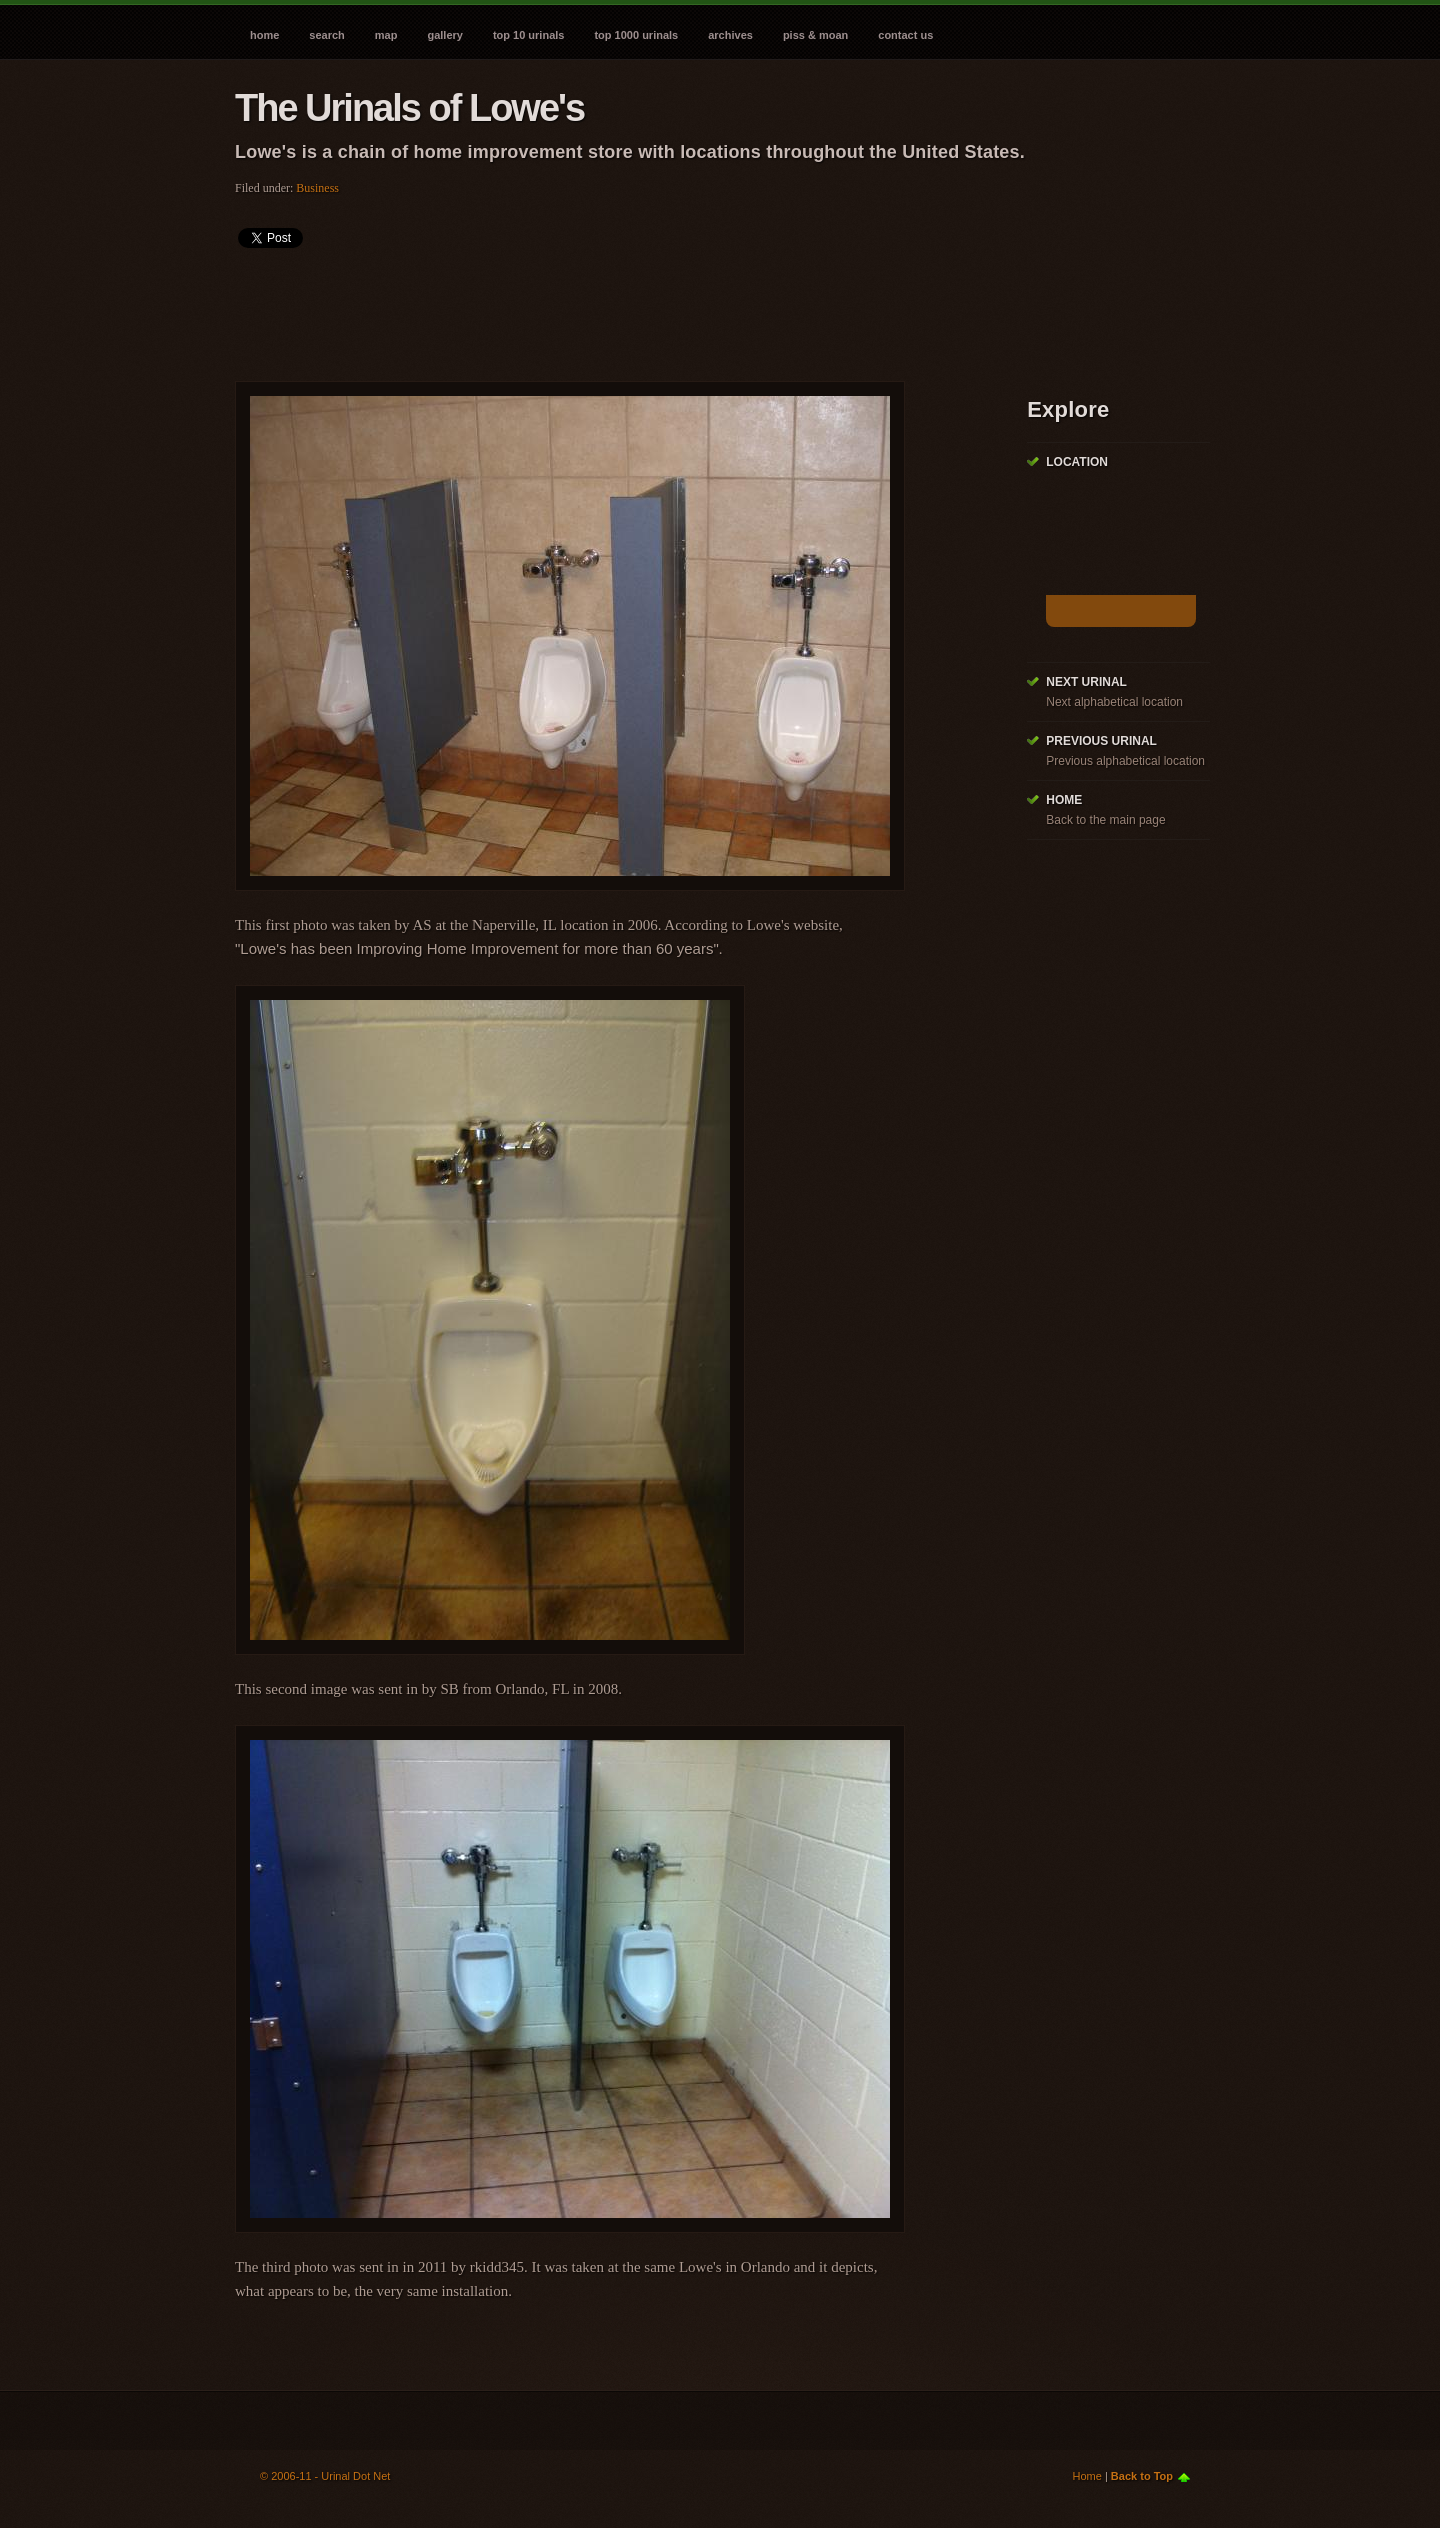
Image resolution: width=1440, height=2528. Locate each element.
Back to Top (1142, 2476)
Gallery (444, 35)
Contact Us (905, 35)
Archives (730, 35)
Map (386, 35)
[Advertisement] (599, 308)
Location (1077, 462)
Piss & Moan (815, 35)
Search (326, 35)
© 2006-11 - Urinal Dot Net (325, 2476)
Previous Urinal (1101, 741)
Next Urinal (1086, 682)
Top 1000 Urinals (636, 35)
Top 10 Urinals (529, 35)
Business (317, 188)
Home (264, 35)
